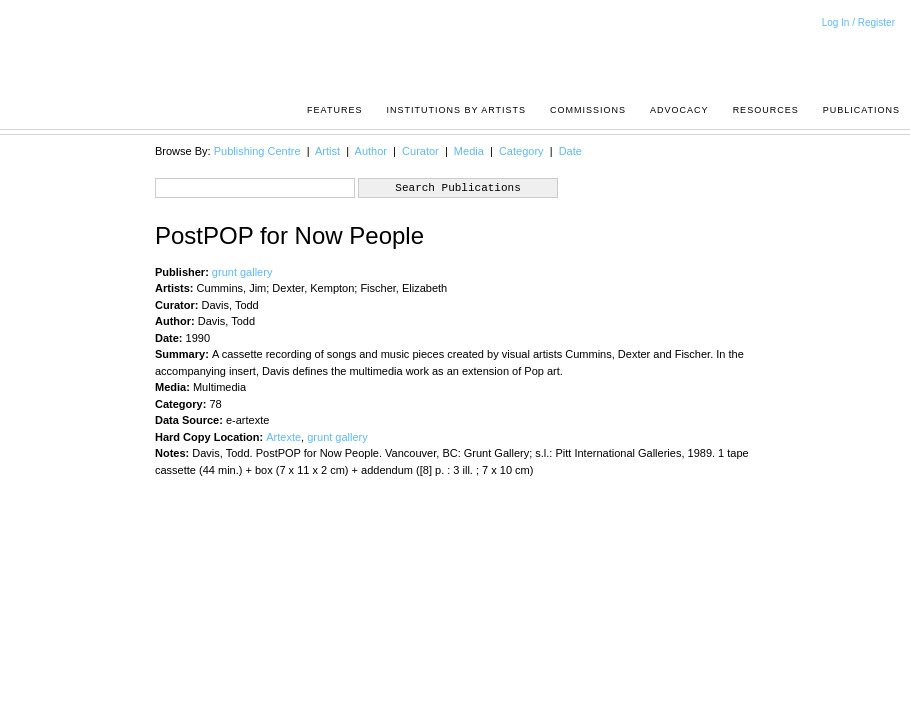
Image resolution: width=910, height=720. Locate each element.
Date (570, 151)
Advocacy (679, 110)
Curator (420, 151)
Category (521, 151)
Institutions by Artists (456, 110)
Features (334, 110)
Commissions (588, 110)
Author (371, 151)
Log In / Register (858, 22)
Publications (861, 110)
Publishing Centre (257, 151)
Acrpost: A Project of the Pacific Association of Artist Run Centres (890, 55)
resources (766, 110)
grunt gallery (242, 272)
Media (469, 151)
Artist (327, 151)
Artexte (283, 437)
